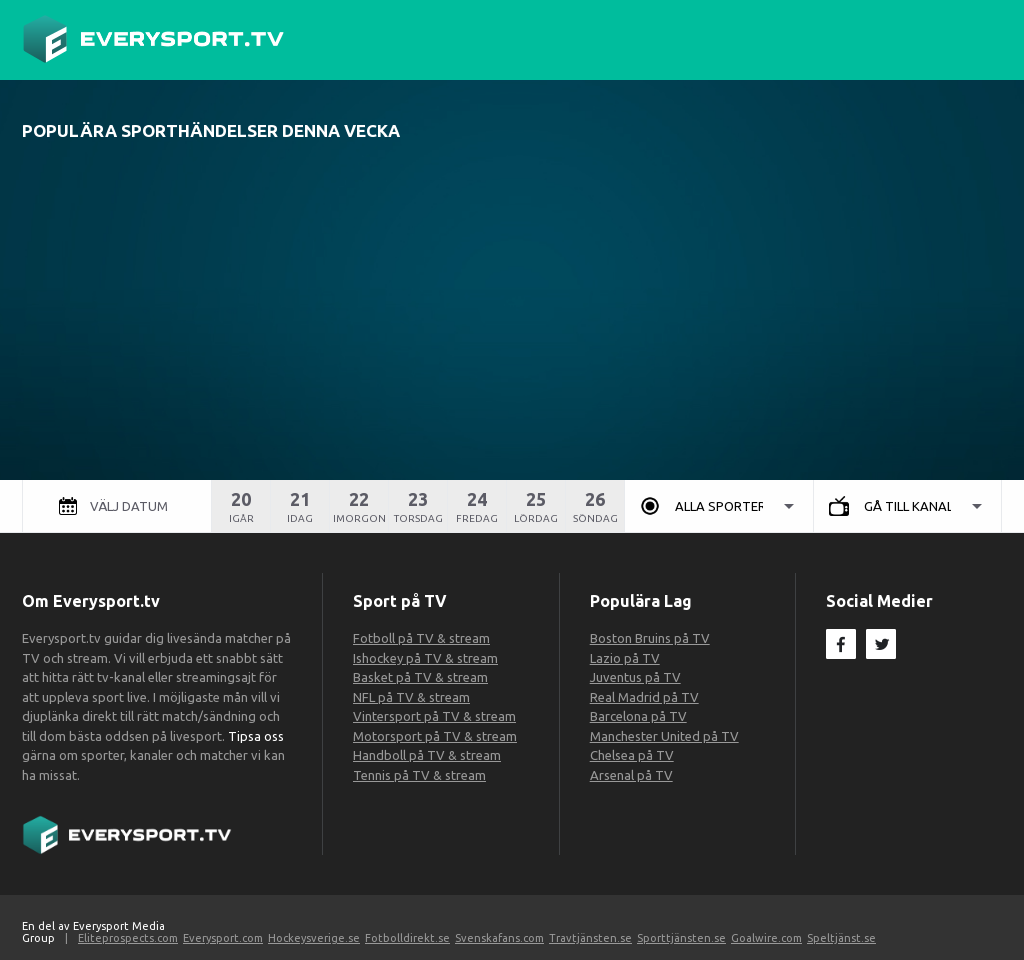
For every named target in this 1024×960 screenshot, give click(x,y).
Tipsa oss (254, 736)
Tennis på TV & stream (419, 775)
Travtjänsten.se (590, 938)
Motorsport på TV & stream (435, 736)
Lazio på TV (625, 658)
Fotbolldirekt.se (407, 938)
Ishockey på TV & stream (425, 658)
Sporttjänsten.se (681, 938)
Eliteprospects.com (128, 938)
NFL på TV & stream (411, 697)
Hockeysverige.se (314, 938)
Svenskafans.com (499, 938)
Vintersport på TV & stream (434, 716)
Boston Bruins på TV (650, 638)
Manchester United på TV (664, 736)
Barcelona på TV (638, 716)
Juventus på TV (635, 677)
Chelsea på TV (632, 755)
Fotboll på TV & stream (421, 638)
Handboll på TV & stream (427, 755)
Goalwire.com (766, 938)
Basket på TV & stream (420, 677)
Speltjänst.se (841, 938)
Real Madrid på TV (644, 697)
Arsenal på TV (631, 775)
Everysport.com (223, 938)
